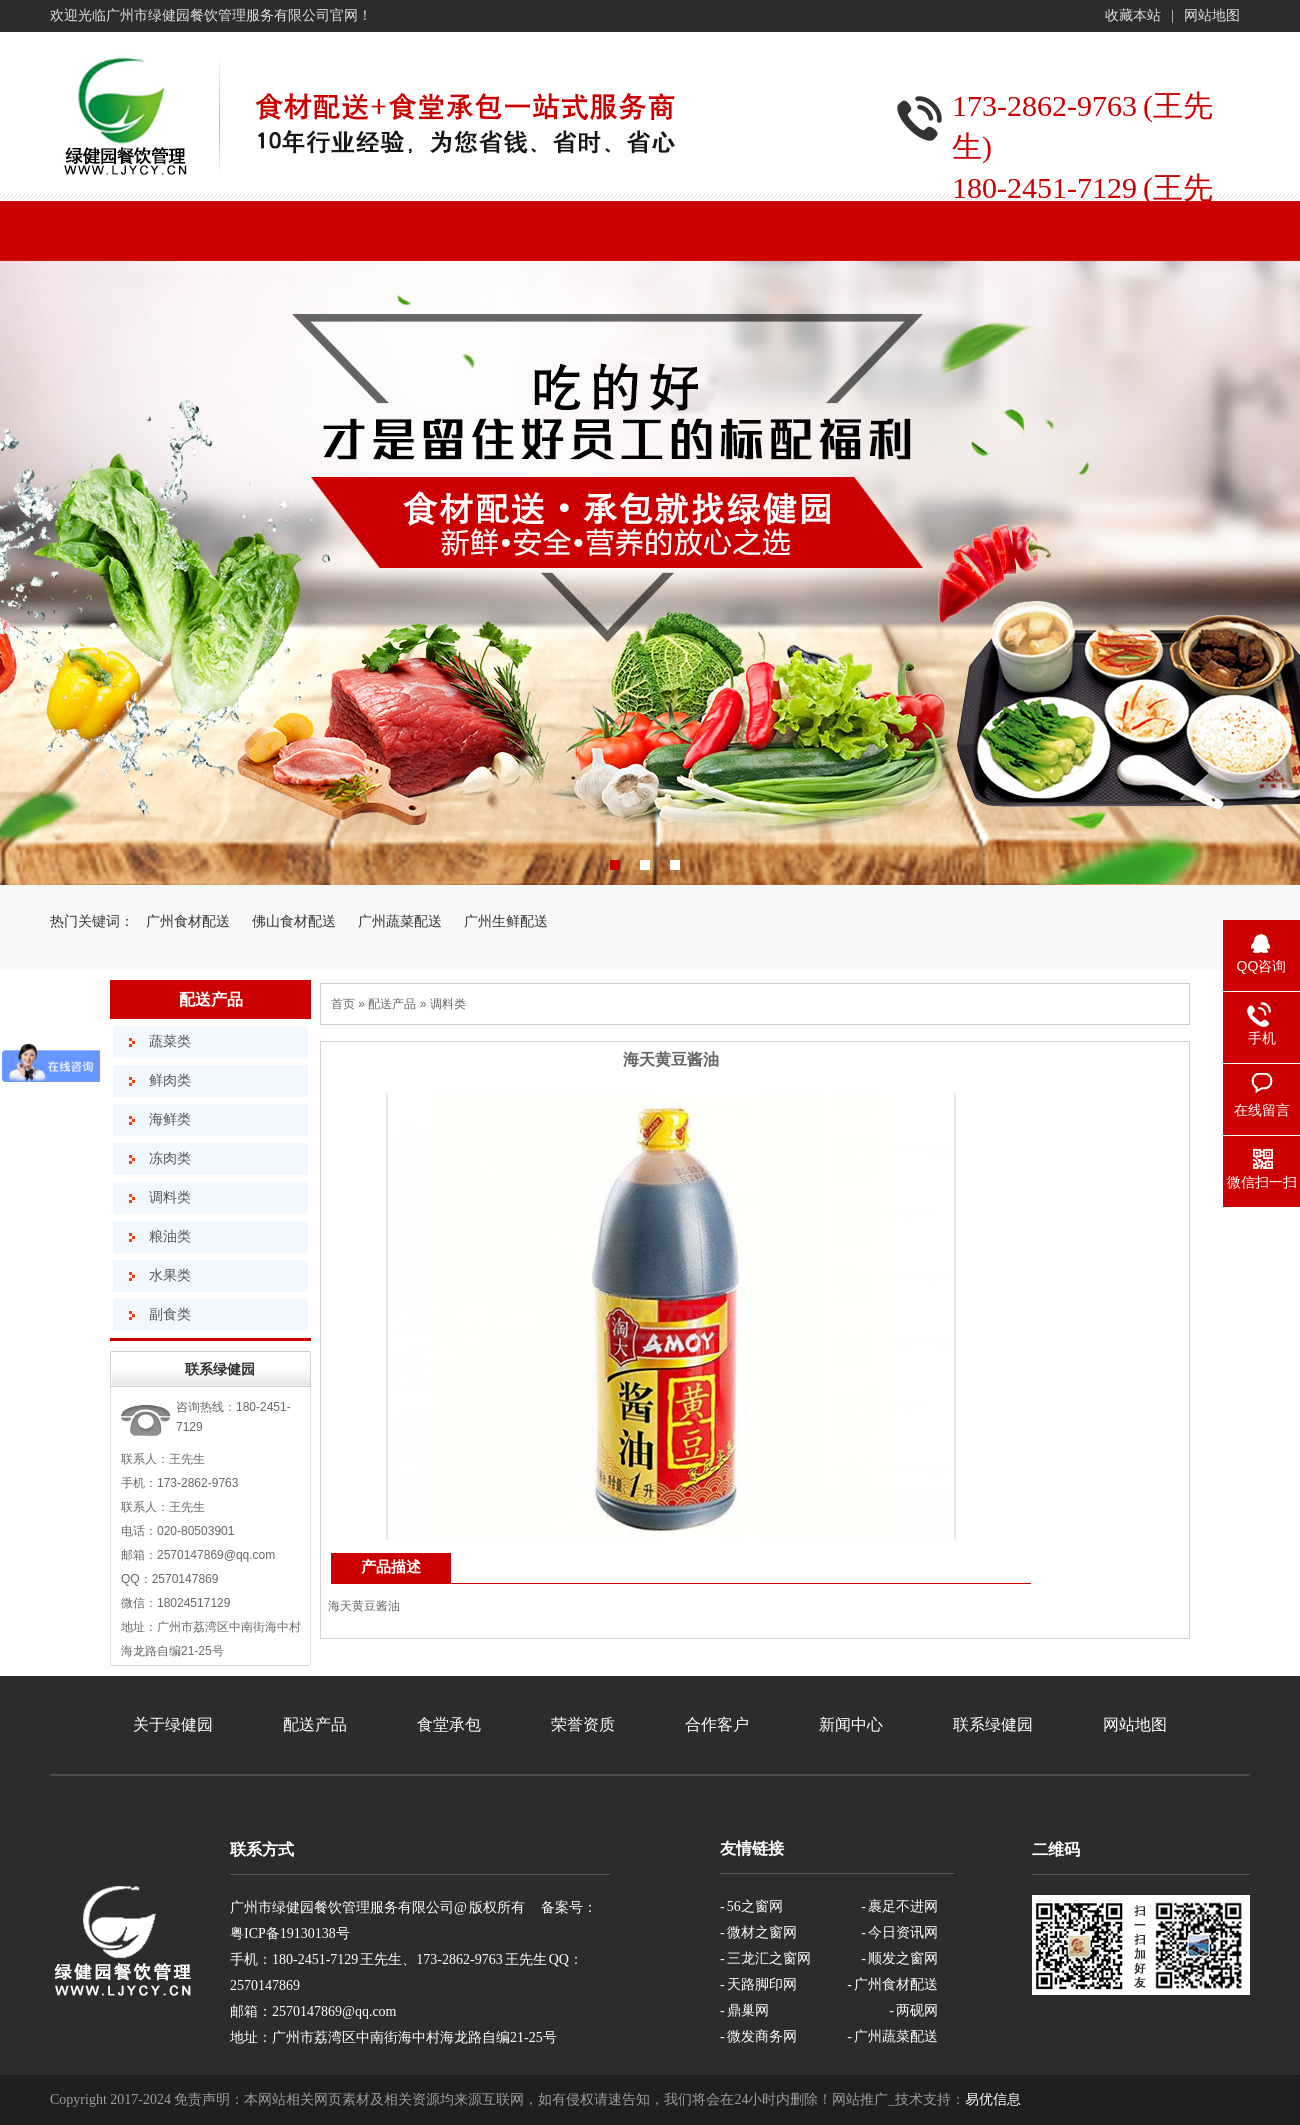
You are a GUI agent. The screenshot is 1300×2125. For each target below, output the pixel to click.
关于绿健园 (173, 1724)
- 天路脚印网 (758, 1984)
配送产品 (211, 999)
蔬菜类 (170, 1041)
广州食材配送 (188, 921)
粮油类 (170, 1236)
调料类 (170, 1197)
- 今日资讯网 (899, 1932)
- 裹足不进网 (899, 1906)
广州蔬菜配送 (400, 921)
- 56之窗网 (751, 1906)
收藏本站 (1133, 15)
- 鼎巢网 (744, 2010)
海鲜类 (170, 1119)
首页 (343, 1004)
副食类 (170, 1314)
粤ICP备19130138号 (290, 1933)
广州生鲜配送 (506, 921)
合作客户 (717, 1724)
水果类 (170, 1275)
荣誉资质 (583, 1724)
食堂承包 (449, 1724)
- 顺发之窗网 (899, 1958)
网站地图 (1212, 15)
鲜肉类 (170, 1080)
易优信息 (993, 2099)
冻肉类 (170, 1158)
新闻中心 (851, 1724)
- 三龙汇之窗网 (765, 1958)
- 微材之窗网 (758, 1932)
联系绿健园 (993, 1724)
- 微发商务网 (758, 2036)
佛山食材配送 (294, 921)
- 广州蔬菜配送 (892, 2036)
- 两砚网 (913, 2010)
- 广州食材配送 (892, 1984)
